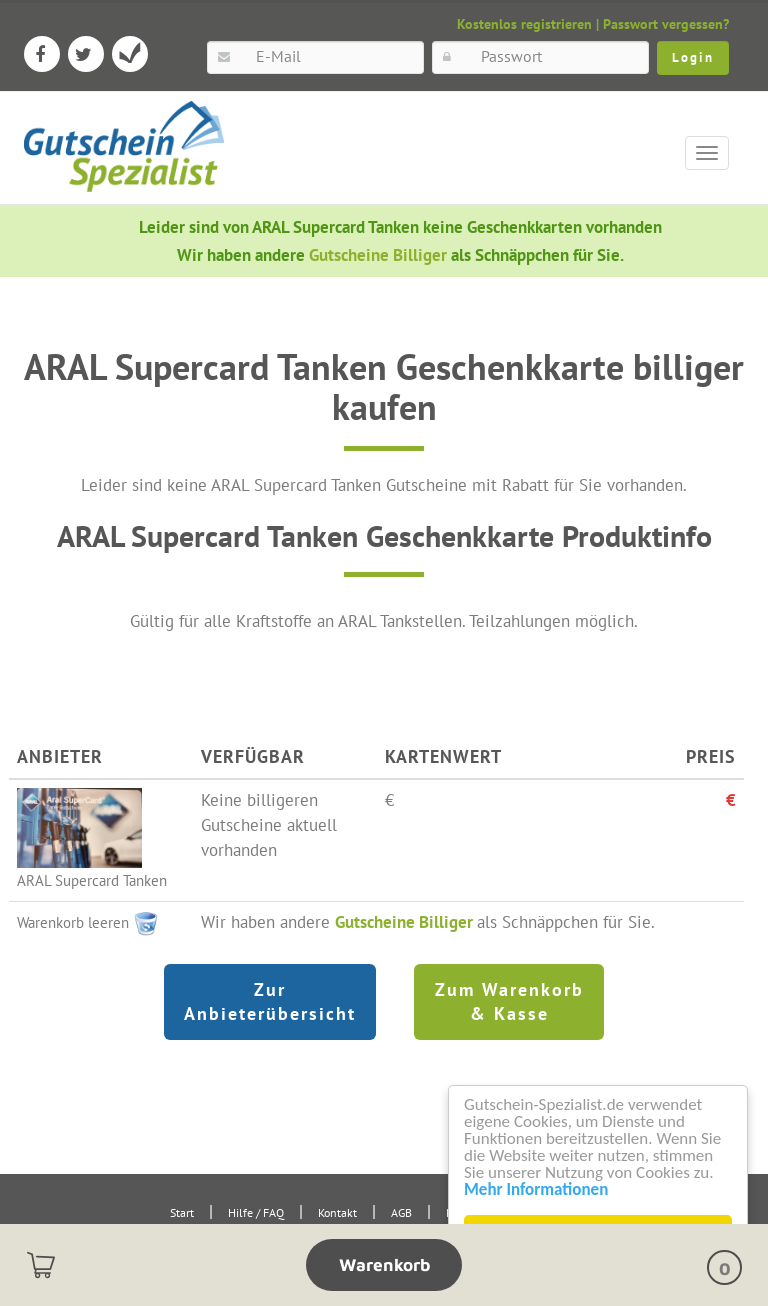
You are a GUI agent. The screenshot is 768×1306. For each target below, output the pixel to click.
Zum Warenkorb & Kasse (509, 1001)
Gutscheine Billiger (380, 254)
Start (182, 1212)
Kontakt (337, 1212)
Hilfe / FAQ (256, 1212)
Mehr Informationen (536, 1189)
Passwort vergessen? (666, 24)
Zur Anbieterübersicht (270, 1001)
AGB (401, 1212)
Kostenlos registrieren (524, 24)
